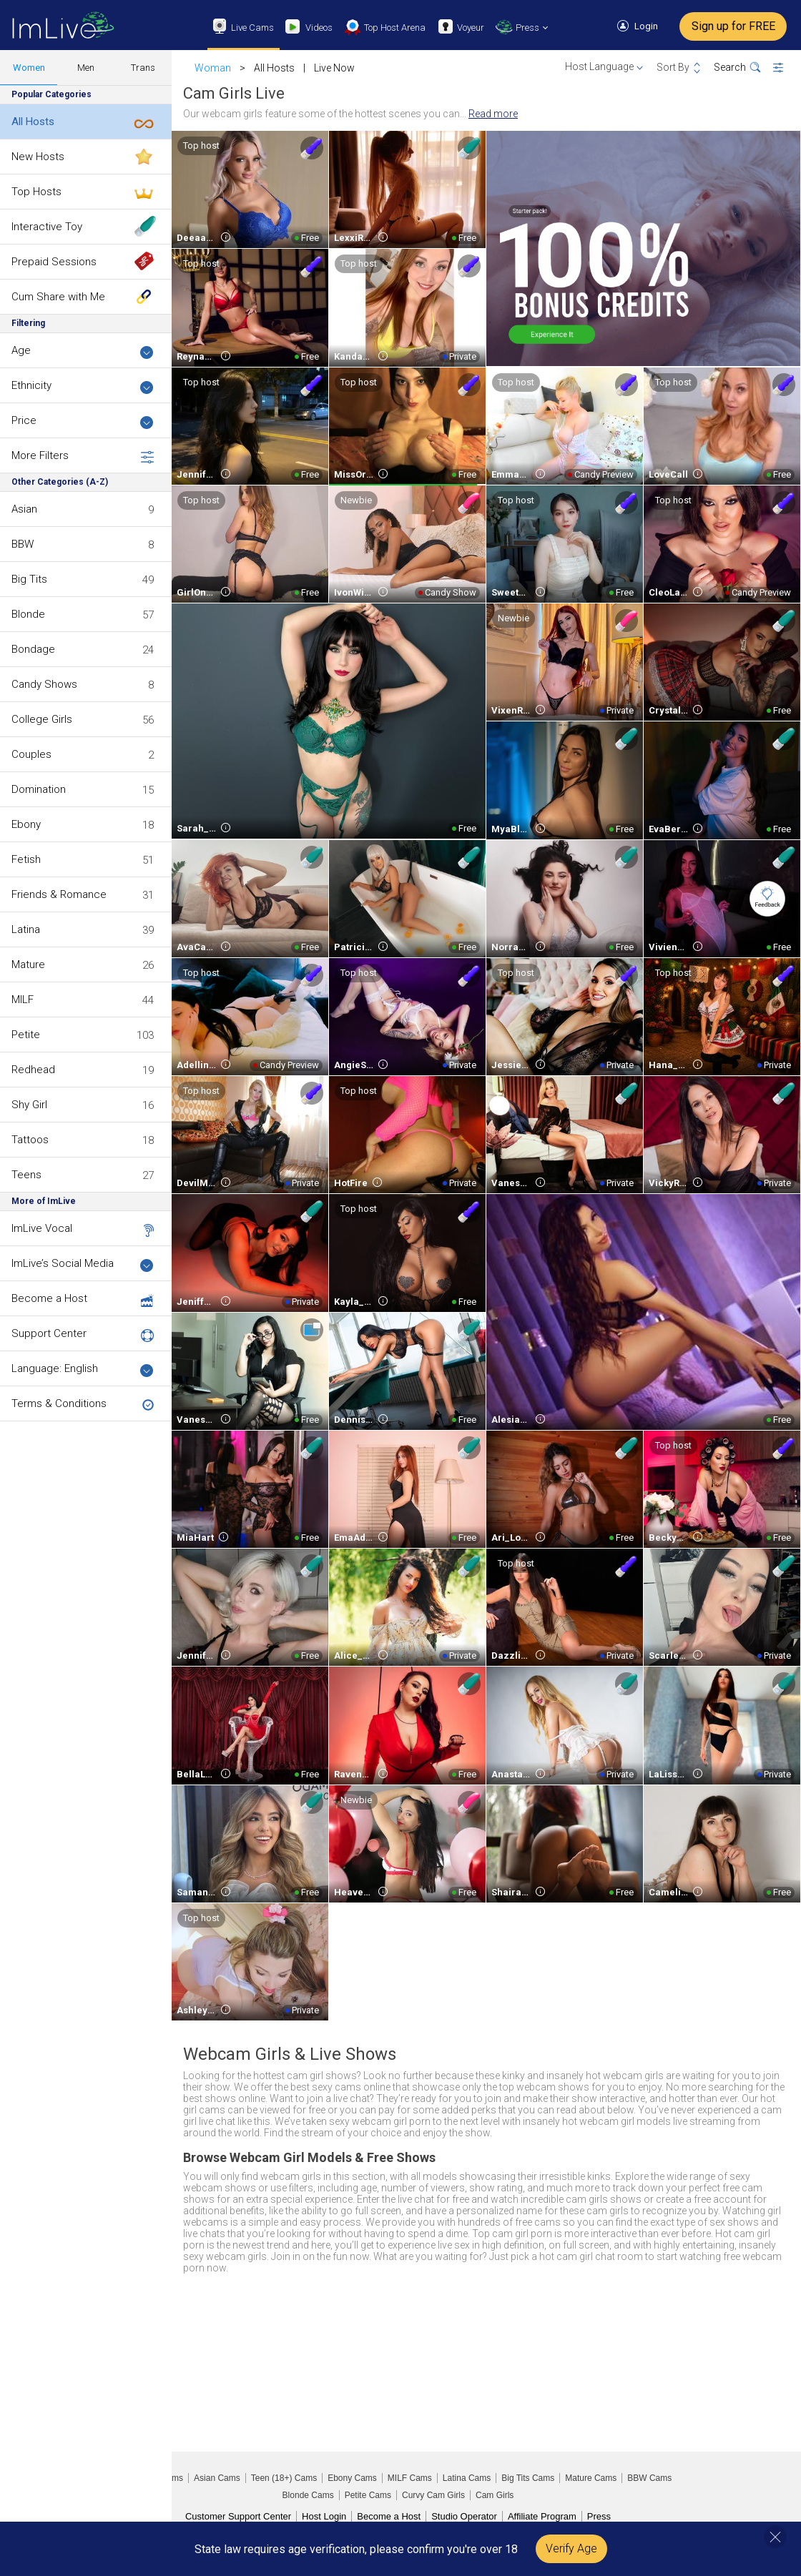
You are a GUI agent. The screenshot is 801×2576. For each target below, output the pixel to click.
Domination (38, 789)
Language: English (82, 1369)
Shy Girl (29, 1104)
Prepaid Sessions (54, 261)
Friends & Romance (59, 894)
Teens (26, 1174)
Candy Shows (44, 684)
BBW (22, 544)
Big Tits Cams (527, 2478)
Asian (24, 509)
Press (599, 2516)
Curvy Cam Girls (433, 2495)
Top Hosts (36, 191)
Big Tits (29, 579)
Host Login (324, 2516)
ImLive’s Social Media (82, 1264)
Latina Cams (467, 2478)
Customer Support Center (238, 2516)
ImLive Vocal (41, 1228)
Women (29, 67)
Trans (143, 67)
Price (82, 421)
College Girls (41, 719)
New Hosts (37, 156)
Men (85, 67)
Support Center (49, 1333)
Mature (28, 964)
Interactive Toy (46, 226)
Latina (25, 929)
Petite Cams (368, 2495)
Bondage (33, 649)
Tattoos (30, 1139)
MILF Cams (410, 2478)
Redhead (33, 1069)
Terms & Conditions (59, 1403)
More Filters (82, 456)
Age (82, 351)
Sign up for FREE (733, 26)
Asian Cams (217, 2478)
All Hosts (32, 121)
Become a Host (49, 1298)
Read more (493, 113)
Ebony (26, 824)
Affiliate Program (542, 2516)
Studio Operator (464, 2516)
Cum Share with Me (58, 296)
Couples (31, 754)
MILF (22, 999)
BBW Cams (649, 2478)
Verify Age (571, 2548)
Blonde (28, 614)
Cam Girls (494, 2495)
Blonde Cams (308, 2495)
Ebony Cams (352, 2478)
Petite (25, 1034)
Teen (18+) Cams (284, 2478)
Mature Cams (590, 2478)
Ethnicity (82, 386)
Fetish (26, 859)
